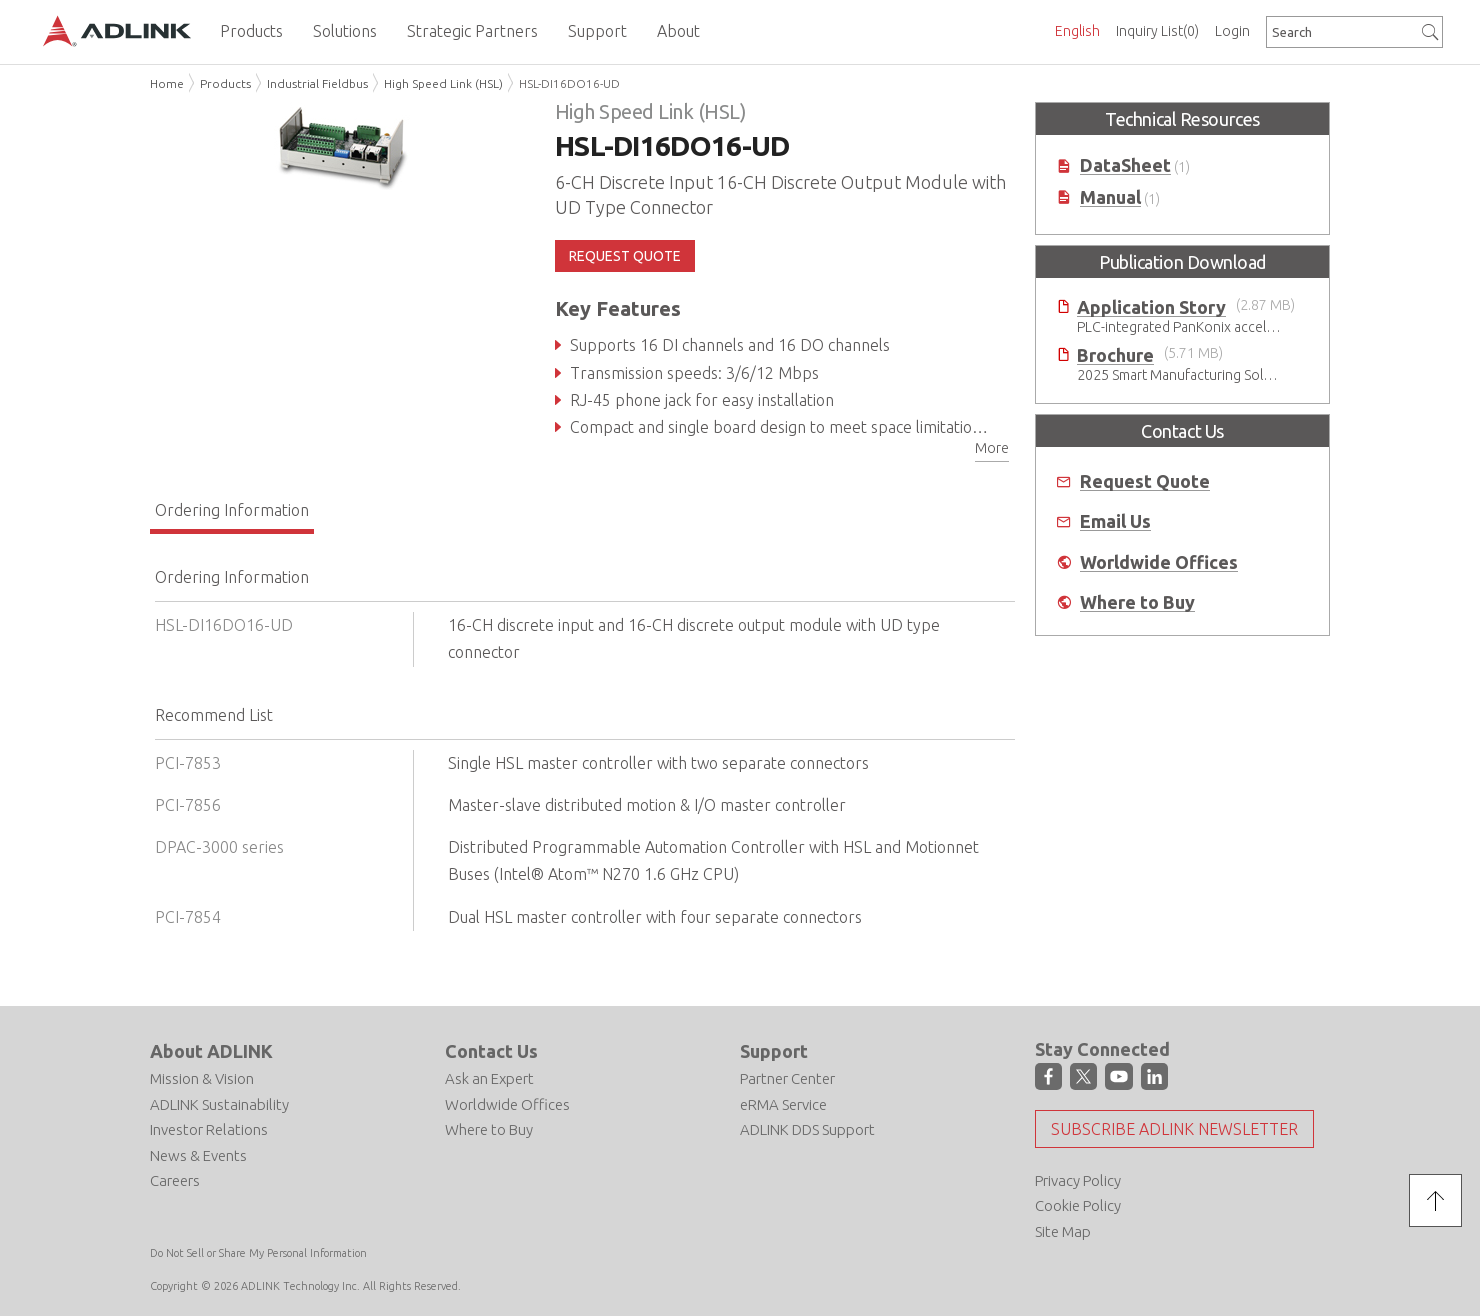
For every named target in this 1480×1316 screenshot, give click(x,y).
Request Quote (1145, 481)
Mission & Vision (202, 1078)
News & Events (198, 1155)
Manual (1110, 197)
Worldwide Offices (1159, 562)
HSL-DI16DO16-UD (569, 83)
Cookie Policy (1078, 1205)
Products (225, 83)
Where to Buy (1137, 602)
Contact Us (491, 1051)
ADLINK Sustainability (219, 1104)
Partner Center (787, 1078)
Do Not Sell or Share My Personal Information (258, 1253)
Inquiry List (1157, 31)
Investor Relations (209, 1129)
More (992, 448)
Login (1232, 31)
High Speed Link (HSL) (443, 83)
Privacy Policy (1078, 1180)
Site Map (1063, 1231)
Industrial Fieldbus (317, 83)
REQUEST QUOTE (625, 256)
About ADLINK (211, 1051)
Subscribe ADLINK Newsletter (1174, 1129)
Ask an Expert (489, 1078)
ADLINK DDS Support (807, 1129)
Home (167, 83)
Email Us (1115, 521)
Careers (175, 1180)
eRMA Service (783, 1104)
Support (774, 1051)
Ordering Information (232, 510)
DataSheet (1125, 165)
